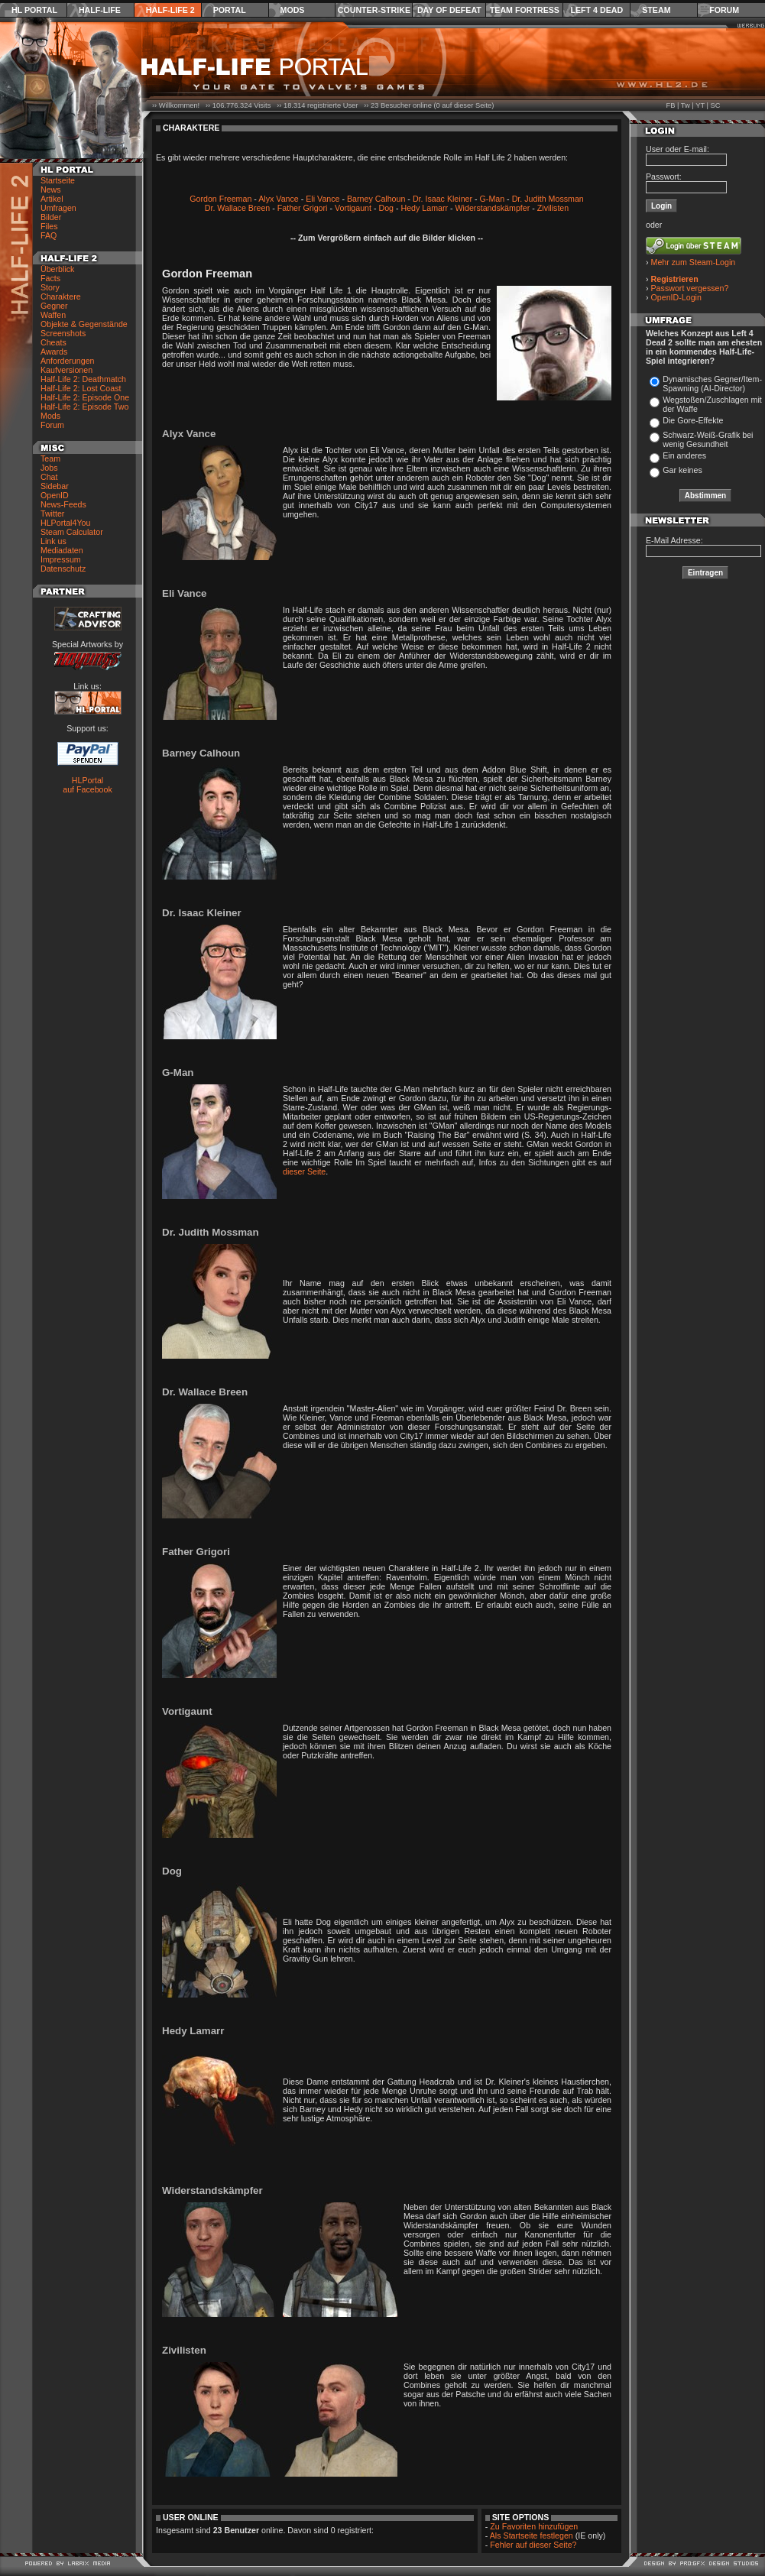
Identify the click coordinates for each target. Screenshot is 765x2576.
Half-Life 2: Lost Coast (81, 388)
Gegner (54, 305)
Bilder (51, 217)
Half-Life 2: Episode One (85, 397)
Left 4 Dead (596, 10)
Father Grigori (302, 207)
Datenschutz (63, 568)
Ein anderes (684, 455)
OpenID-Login (676, 297)
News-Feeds (63, 504)
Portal (229, 10)
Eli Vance (322, 198)
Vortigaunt (353, 207)
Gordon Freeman (220, 198)
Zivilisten (553, 207)
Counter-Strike (374, 10)
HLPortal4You (65, 522)
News (51, 189)
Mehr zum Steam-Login (693, 262)
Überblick (57, 269)
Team (50, 458)
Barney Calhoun (376, 198)
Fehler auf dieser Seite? (533, 2544)
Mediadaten (62, 550)
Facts (50, 278)
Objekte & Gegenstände (84, 324)
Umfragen (58, 207)
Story (50, 287)
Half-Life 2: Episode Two (84, 406)
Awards (54, 351)
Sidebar (55, 486)
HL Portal (34, 10)
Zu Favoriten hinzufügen (534, 2526)
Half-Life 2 (170, 10)
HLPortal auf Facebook (87, 785)
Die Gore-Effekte (693, 420)
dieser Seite (304, 1171)
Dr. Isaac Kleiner (442, 198)
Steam (656, 10)
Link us (53, 541)
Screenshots (63, 333)
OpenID (55, 495)
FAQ (49, 235)
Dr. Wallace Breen (237, 207)
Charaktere (61, 296)
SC (716, 105)
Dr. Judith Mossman (548, 198)
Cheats (53, 342)
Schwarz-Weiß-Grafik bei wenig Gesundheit (708, 439)
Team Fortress (524, 10)
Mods (292, 10)
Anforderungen (68, 360)
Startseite (58, 180)
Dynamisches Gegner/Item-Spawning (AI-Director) (712, 383)
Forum (724, 10)
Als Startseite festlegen (531, 2535)
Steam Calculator (72, 531)
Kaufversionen (66, 369)
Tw (685, 105)
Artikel (52, 198)
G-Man (492, 198)
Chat (49, 476)
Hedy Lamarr (424, 207)
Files (49, 226)
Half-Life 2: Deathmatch (83, 379)
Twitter (52, 513)
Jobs (49, 467)
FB (670, 105)
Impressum (61, 559)
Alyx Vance (278, 198)
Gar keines (682, 470)
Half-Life (100, 10)
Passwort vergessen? (690, 288)
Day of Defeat (449, 10)
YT (700, 105)
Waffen (53, 314)
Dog (386, 207)
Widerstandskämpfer (492, 207)
